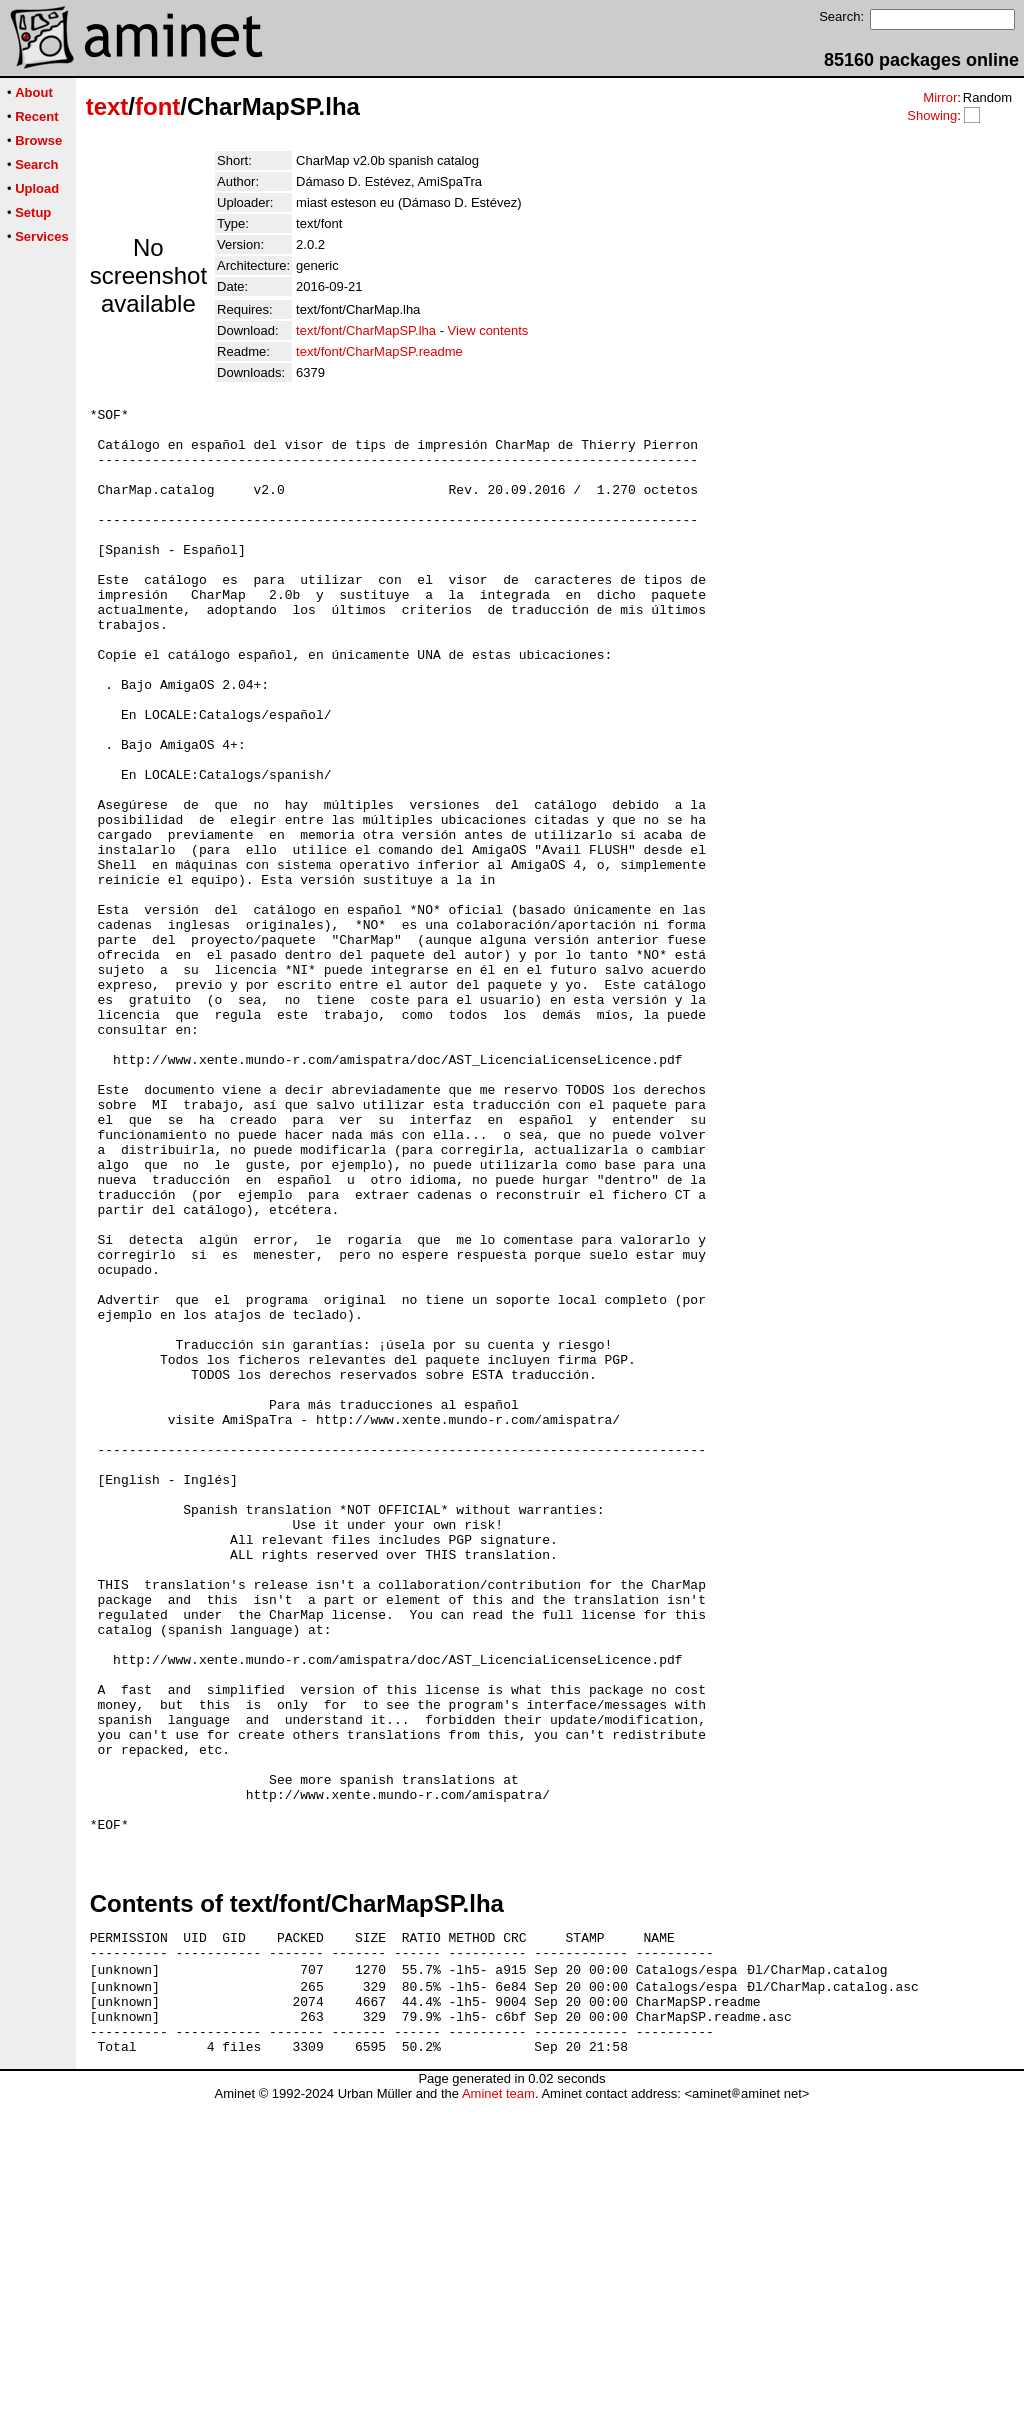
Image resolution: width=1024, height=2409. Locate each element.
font (157, 106)
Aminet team (498, 2401)
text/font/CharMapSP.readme (379, 351)
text (107, 106)
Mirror (940, 97)
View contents (488, 330)
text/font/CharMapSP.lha (366, 330)
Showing (932, 115)
